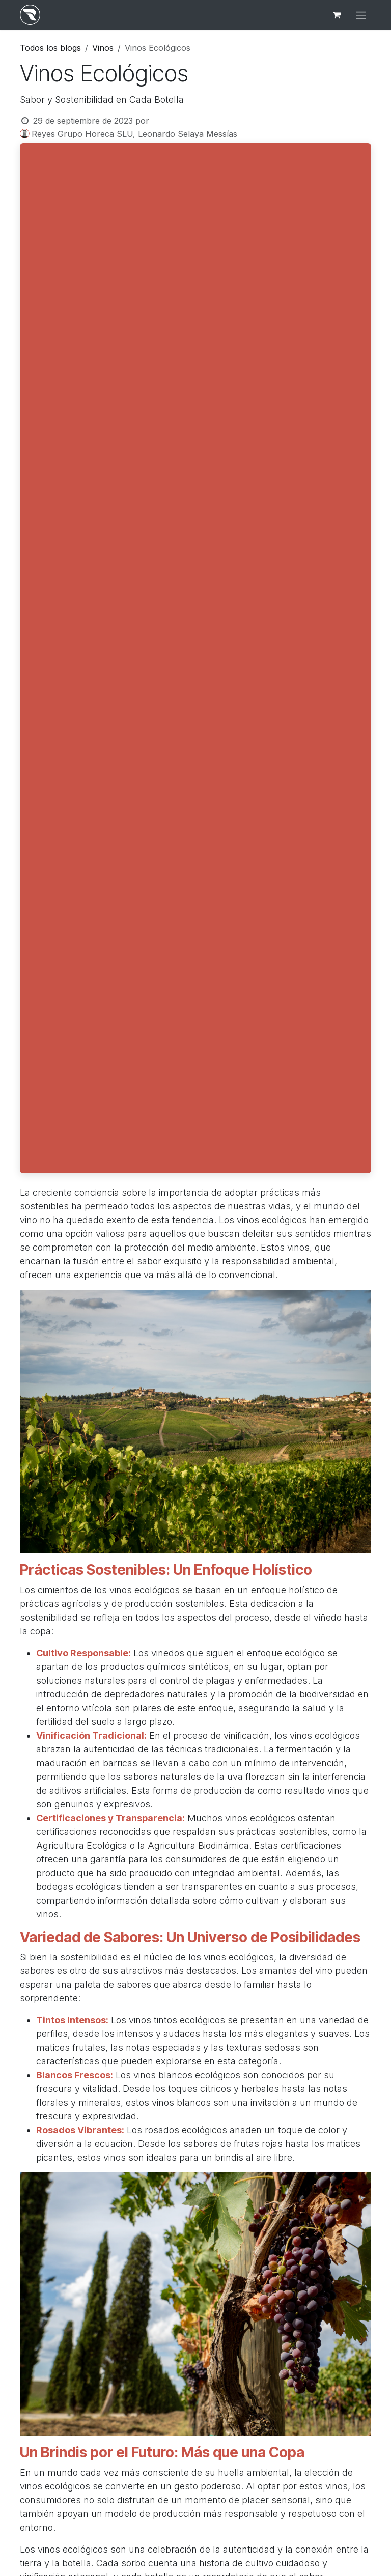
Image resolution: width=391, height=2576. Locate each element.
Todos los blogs (50, 48)
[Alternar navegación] (361, 14)
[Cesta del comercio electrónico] (336, 15)
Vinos (103, 48)
